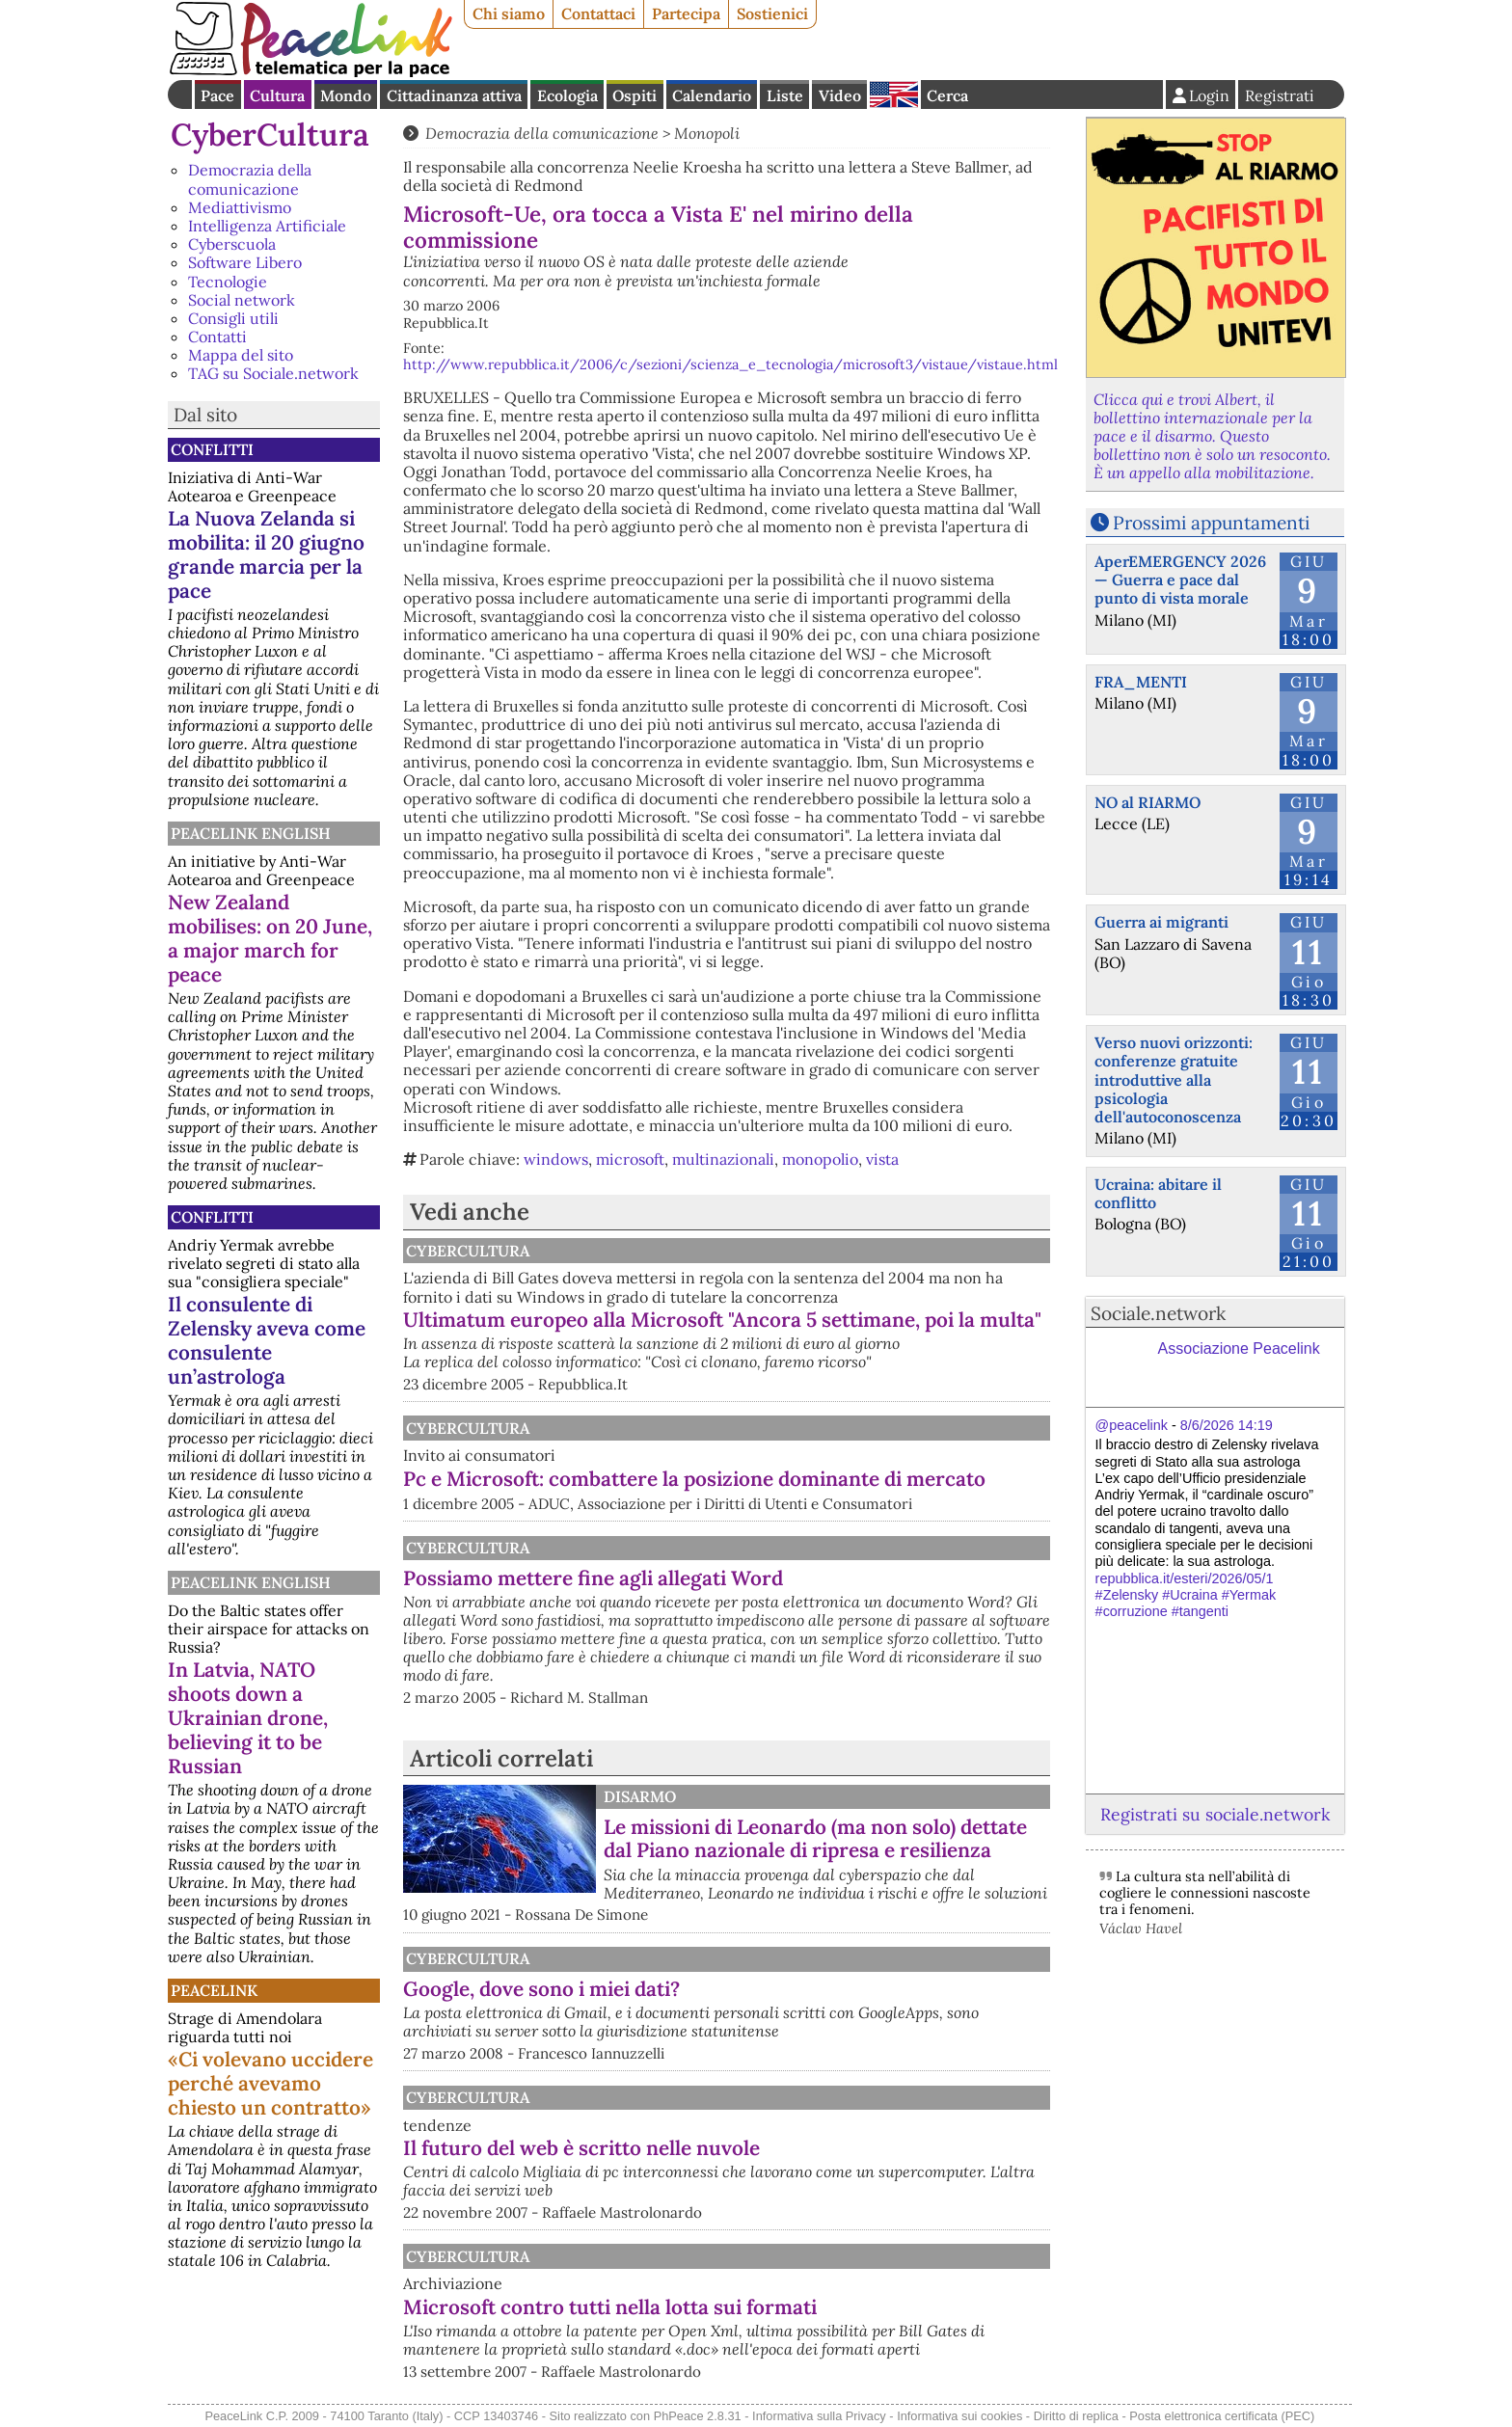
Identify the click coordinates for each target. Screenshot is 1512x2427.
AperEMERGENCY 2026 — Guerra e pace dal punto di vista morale (1180, 579)
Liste (785, 95)
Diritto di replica (1076, 2416)
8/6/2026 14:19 (1226, 1425)
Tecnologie (227, 281)
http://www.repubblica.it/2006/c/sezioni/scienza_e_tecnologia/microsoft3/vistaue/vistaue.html (730, 364)
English (894, 94)
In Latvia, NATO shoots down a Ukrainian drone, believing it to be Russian (248, 1718)
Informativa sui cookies (959, 2416)
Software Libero (245, 262)
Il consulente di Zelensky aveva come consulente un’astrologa (266, 1340)
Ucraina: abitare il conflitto (1158, 1193)
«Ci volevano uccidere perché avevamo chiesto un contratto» (270, 2083)
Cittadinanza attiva (454, 95)
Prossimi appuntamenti (1211, 522)
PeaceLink (214, 1990)
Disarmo (640, 1796)
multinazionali (723, 1159)
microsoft (630, 1159)
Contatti (217, 336)
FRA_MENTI (1140, 681)
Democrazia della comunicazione (249, 179)
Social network (241, 300)
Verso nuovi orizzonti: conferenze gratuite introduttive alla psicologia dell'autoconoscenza (1173, 1079)
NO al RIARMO (1147, 802)
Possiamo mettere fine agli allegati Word (593, 1578)
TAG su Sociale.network (273, 373)
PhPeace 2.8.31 (698, 2416)
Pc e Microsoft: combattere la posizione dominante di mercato (694, 1479)
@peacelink (1131, 1425)
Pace (217, 95)
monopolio (820, 1159)
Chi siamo (508, 13)
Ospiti (634, 95)
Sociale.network (1158, 1313)
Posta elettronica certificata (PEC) (1221, 2416)
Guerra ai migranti (1161, 921)
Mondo (345, 95)
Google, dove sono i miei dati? (541, 1989)
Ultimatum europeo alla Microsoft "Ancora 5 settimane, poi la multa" (722, 1320)
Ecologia (567, 95)
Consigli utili (233, 318)
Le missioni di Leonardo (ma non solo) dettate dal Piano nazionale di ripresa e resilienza (815, 1839)
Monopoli (707, 133)
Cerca (947, 95)
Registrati (1279, 95)
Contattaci (598, 13)
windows (556, 1159)
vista (882, 1159)
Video (840, 95)
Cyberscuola (232, 244)
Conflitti (212, 449)
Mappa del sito (240, 354)
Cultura (277, 95)
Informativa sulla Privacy (819, 2416)
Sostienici (772, 13)
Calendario (711, 95)
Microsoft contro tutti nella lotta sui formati (610, 2307)
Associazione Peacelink (1239, 1348)
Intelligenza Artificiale (267, 225)
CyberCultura (270, 134)
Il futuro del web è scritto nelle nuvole (581, 2148)
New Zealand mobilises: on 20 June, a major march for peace (270, 938)
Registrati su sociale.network (1215, 1814)
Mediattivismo (239, 207)
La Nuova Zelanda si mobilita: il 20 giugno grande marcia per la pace (266, 554)
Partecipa (686, 13)
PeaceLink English (251, 833)
